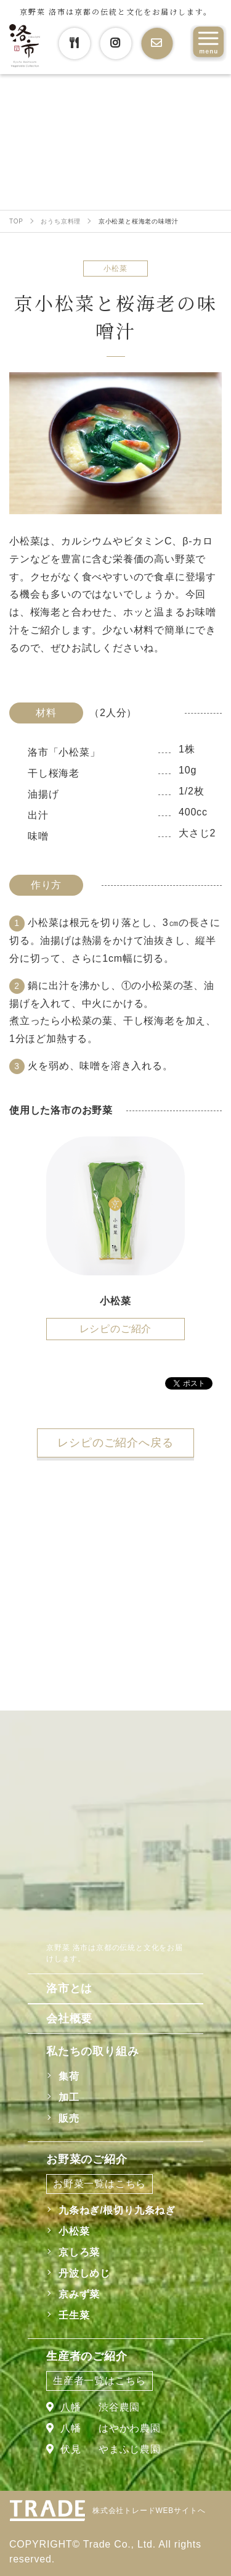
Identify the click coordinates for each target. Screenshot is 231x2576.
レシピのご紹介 (115, 1328)
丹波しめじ (84, 2273)
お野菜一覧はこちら (99, 2183)
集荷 (69, 2076)
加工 (69, 2097)
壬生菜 (74, 2315)
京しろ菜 (79, 2252)
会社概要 (69, 2018)
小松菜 (74, 2231)
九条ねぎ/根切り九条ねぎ (117, 2210)
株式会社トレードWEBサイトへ (148, 2510)
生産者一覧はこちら (99, 2380)
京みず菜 (79, 2294)
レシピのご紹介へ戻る (115, 1442)
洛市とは (69, 1988)
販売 (69, 2118)
